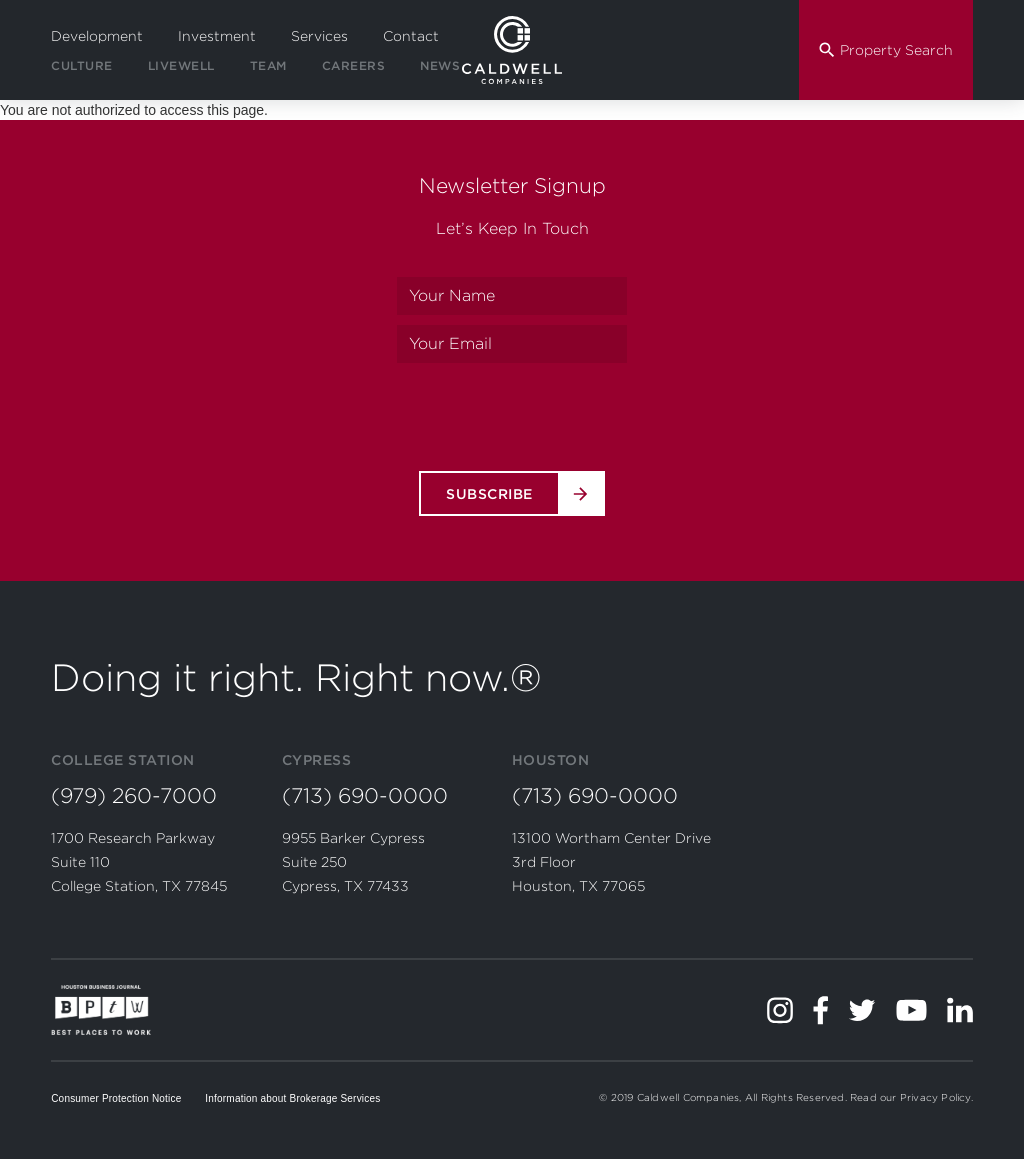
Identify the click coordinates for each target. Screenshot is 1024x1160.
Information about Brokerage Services (292, 1098)
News (440, 65)
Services (319, 36)
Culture (82, 65)
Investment (217, 36)
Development (97, 36)
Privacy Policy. (936, 1097)
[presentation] (512, 412)
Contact (411, 36)
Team (268, 65)
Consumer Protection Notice (116, 1098)
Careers (354, 65)
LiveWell (181, 65)
